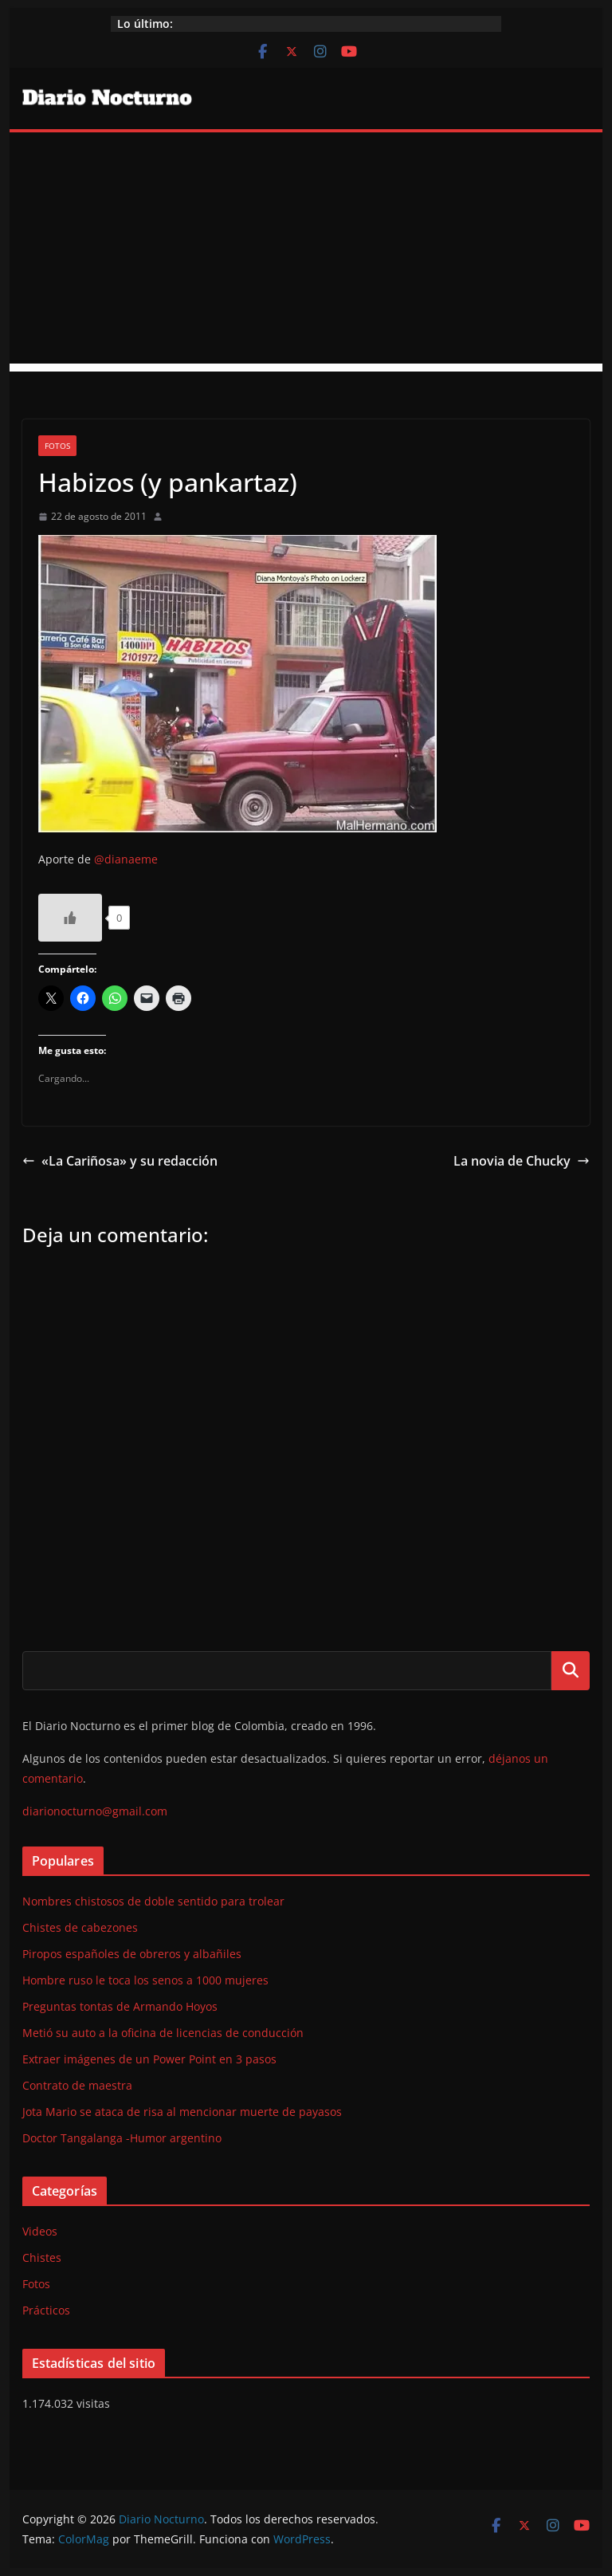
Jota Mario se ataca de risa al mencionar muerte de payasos (182, 2111)
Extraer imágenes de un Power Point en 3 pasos (149, 2059)
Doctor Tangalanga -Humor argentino (122, 2137)
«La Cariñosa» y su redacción (120, 1161)
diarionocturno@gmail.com (94, 1811)
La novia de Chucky (521, 1161)
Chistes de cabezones (80, 1927)
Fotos (57, 445)
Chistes (41, 2257)
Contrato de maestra (77, 2085)
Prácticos (46, 2310)
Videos (39, 2231)
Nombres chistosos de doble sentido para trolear (153, 1901)
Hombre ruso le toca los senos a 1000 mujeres (145, 1980)
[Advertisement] (306, 252)
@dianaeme (127, 859)
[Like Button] (70, 918)
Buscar (570, 1670)
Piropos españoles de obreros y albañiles (131, 1953)
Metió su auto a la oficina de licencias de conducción (163, 2032)
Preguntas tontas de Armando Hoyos (120, 2006)
